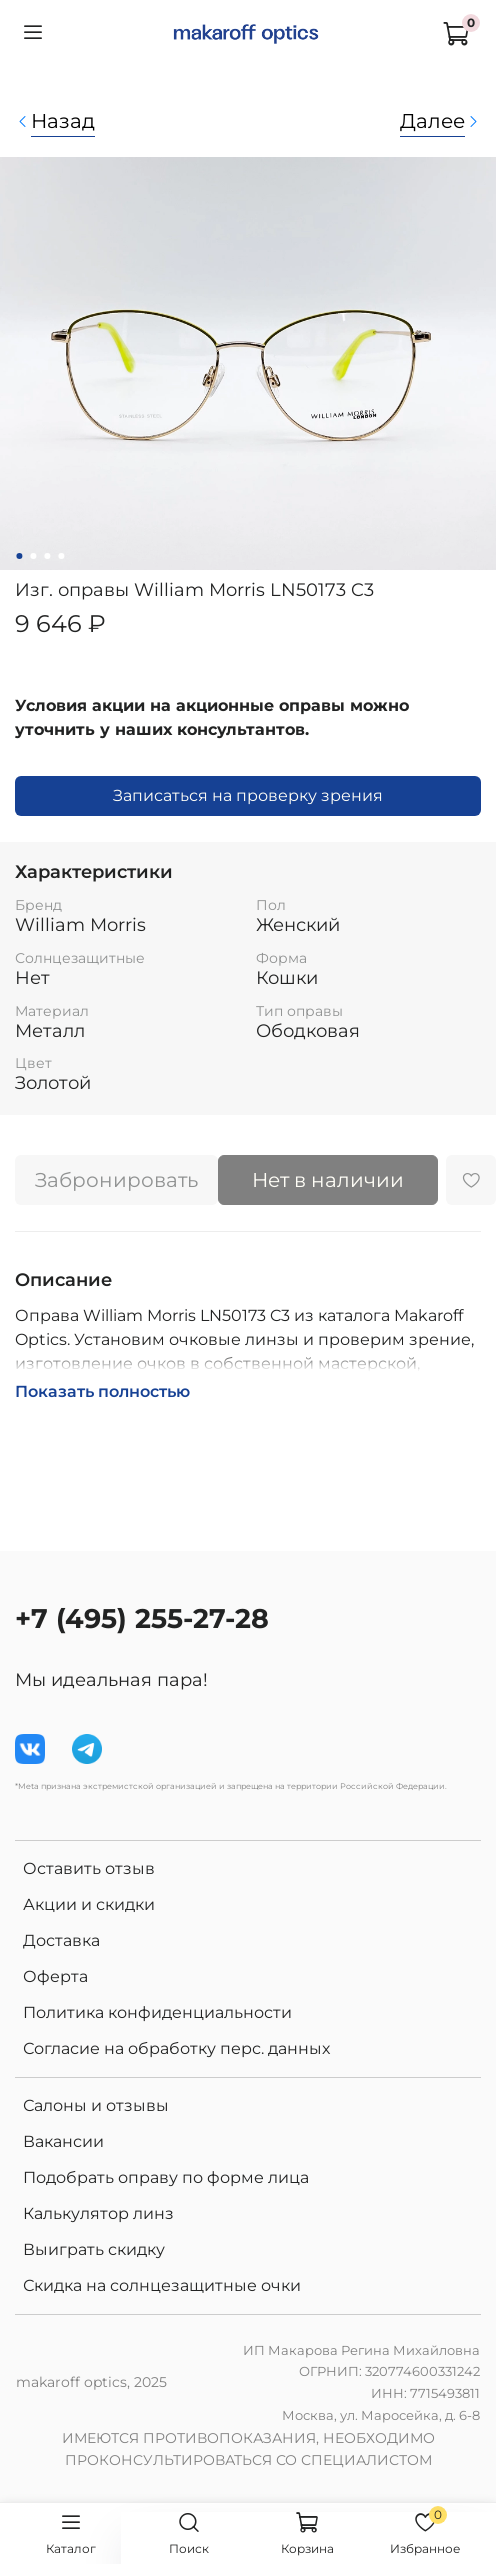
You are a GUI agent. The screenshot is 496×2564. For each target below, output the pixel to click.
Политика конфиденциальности (157, 2012)
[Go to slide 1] (19, 556)
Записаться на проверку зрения (248, 795)
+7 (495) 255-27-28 (142, 1618)
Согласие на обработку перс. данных (176, 2048)
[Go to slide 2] (33, 556)
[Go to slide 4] (61, 556)
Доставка (61, 1940)
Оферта (55, 1976)
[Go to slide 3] (47, 556)
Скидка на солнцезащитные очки (162, 2285)
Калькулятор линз (98, 2213)
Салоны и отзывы (96, 2105)
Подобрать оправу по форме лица (166, 2177)
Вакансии (63, 2141)
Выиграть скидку (94, 2249)
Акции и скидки (89, 1904)
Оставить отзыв (89, 1868)
